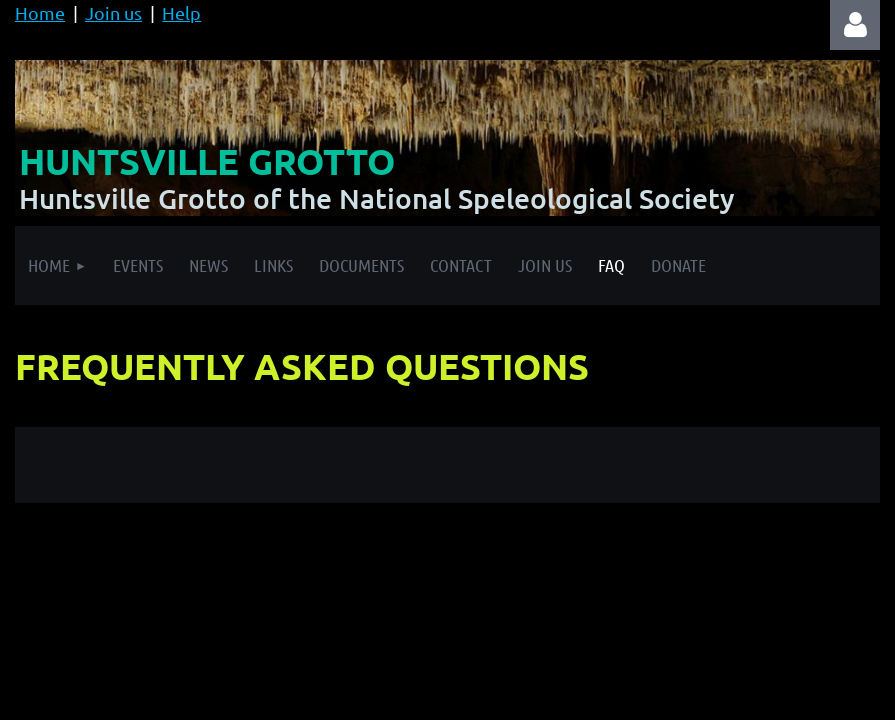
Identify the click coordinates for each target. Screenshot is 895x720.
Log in (855, 25)
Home (40, 12)
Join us (113, 12)
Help (181, 12)
